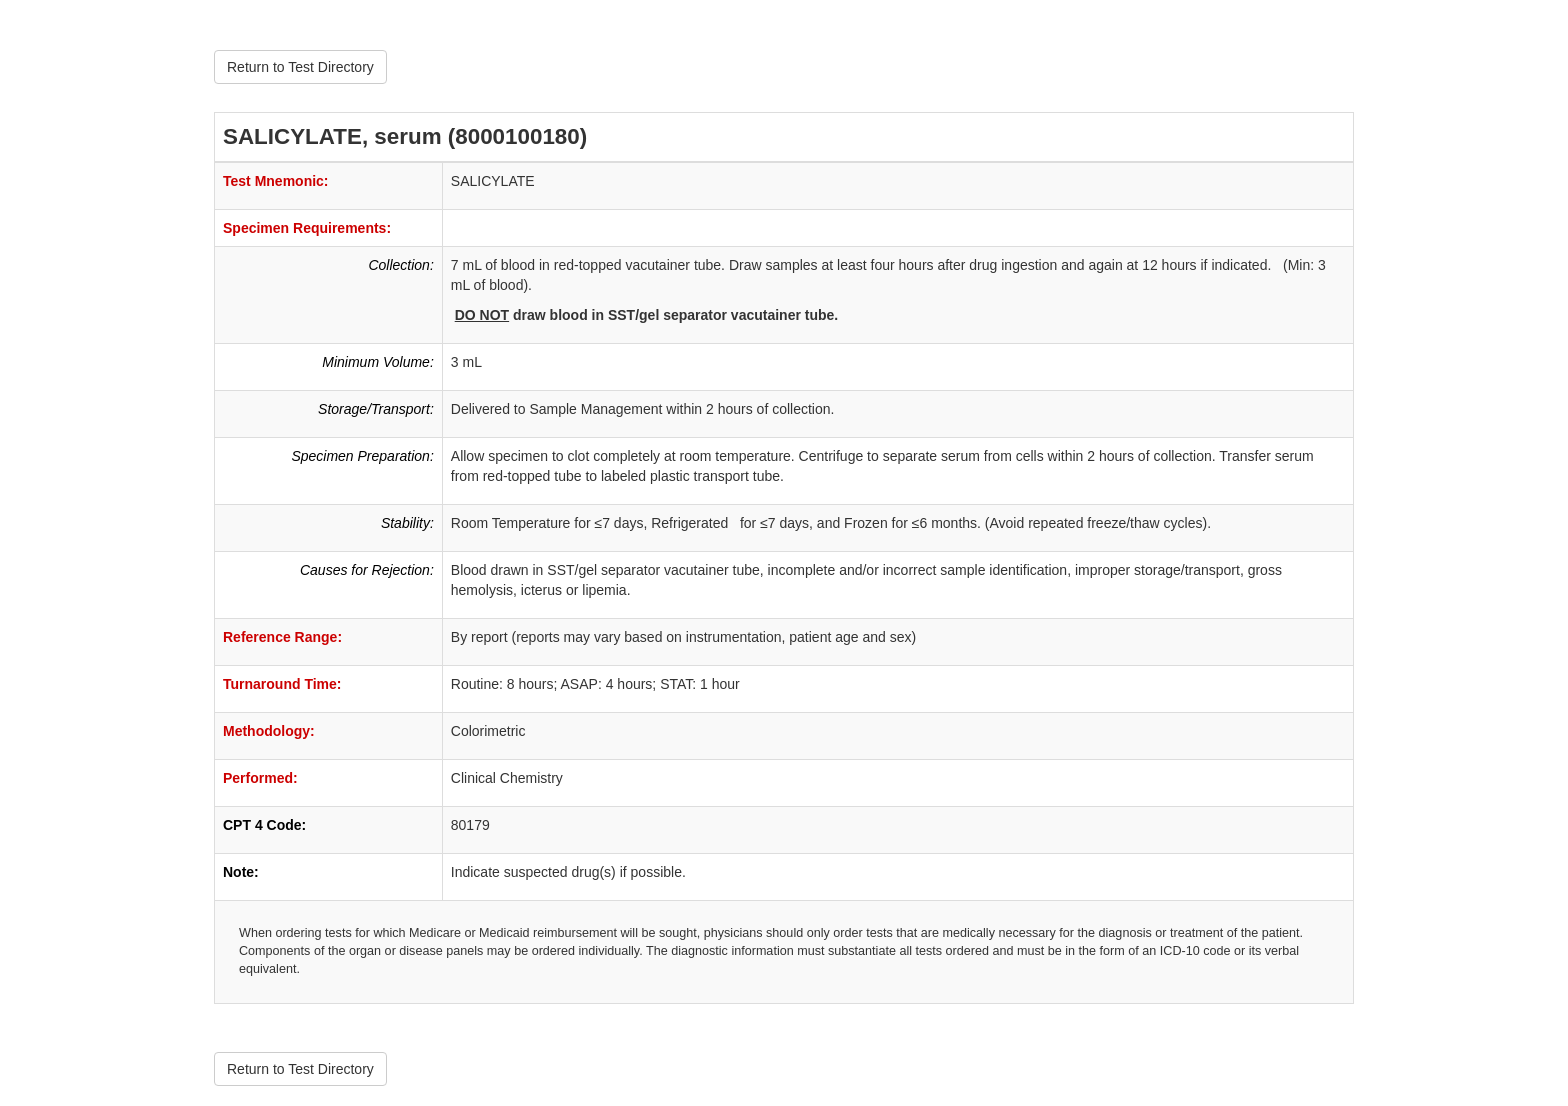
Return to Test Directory (300, 67)
